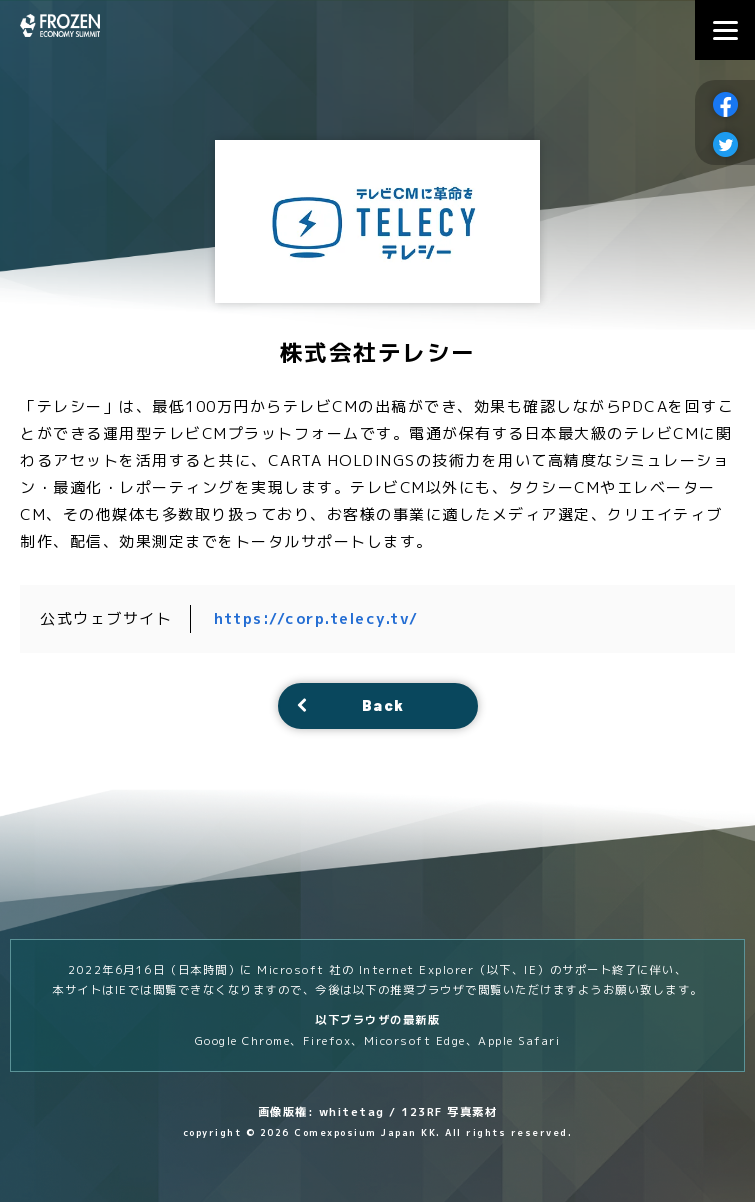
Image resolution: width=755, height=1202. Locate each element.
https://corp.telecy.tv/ (318, 618)
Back (383, 705)
